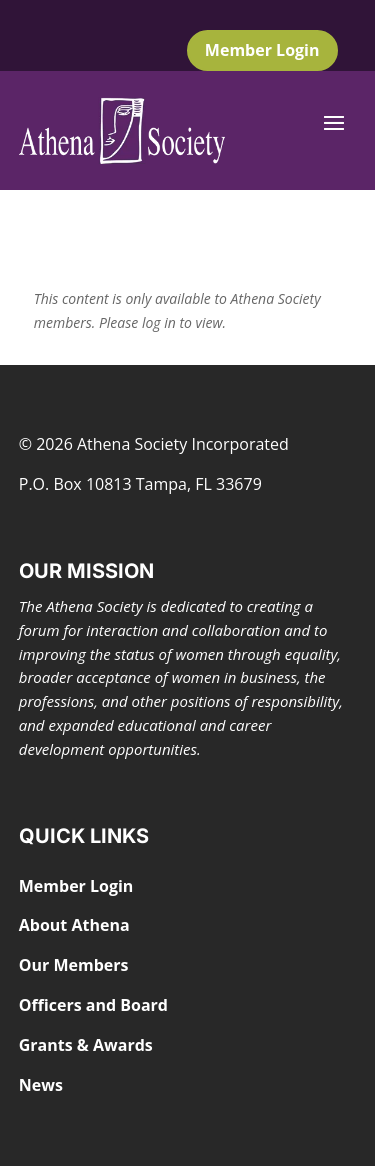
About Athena (74, 925)
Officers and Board (93, 1005)
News (41, 1085)
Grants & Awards (86, 1045)
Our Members (74, 965)
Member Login (262, 50)
